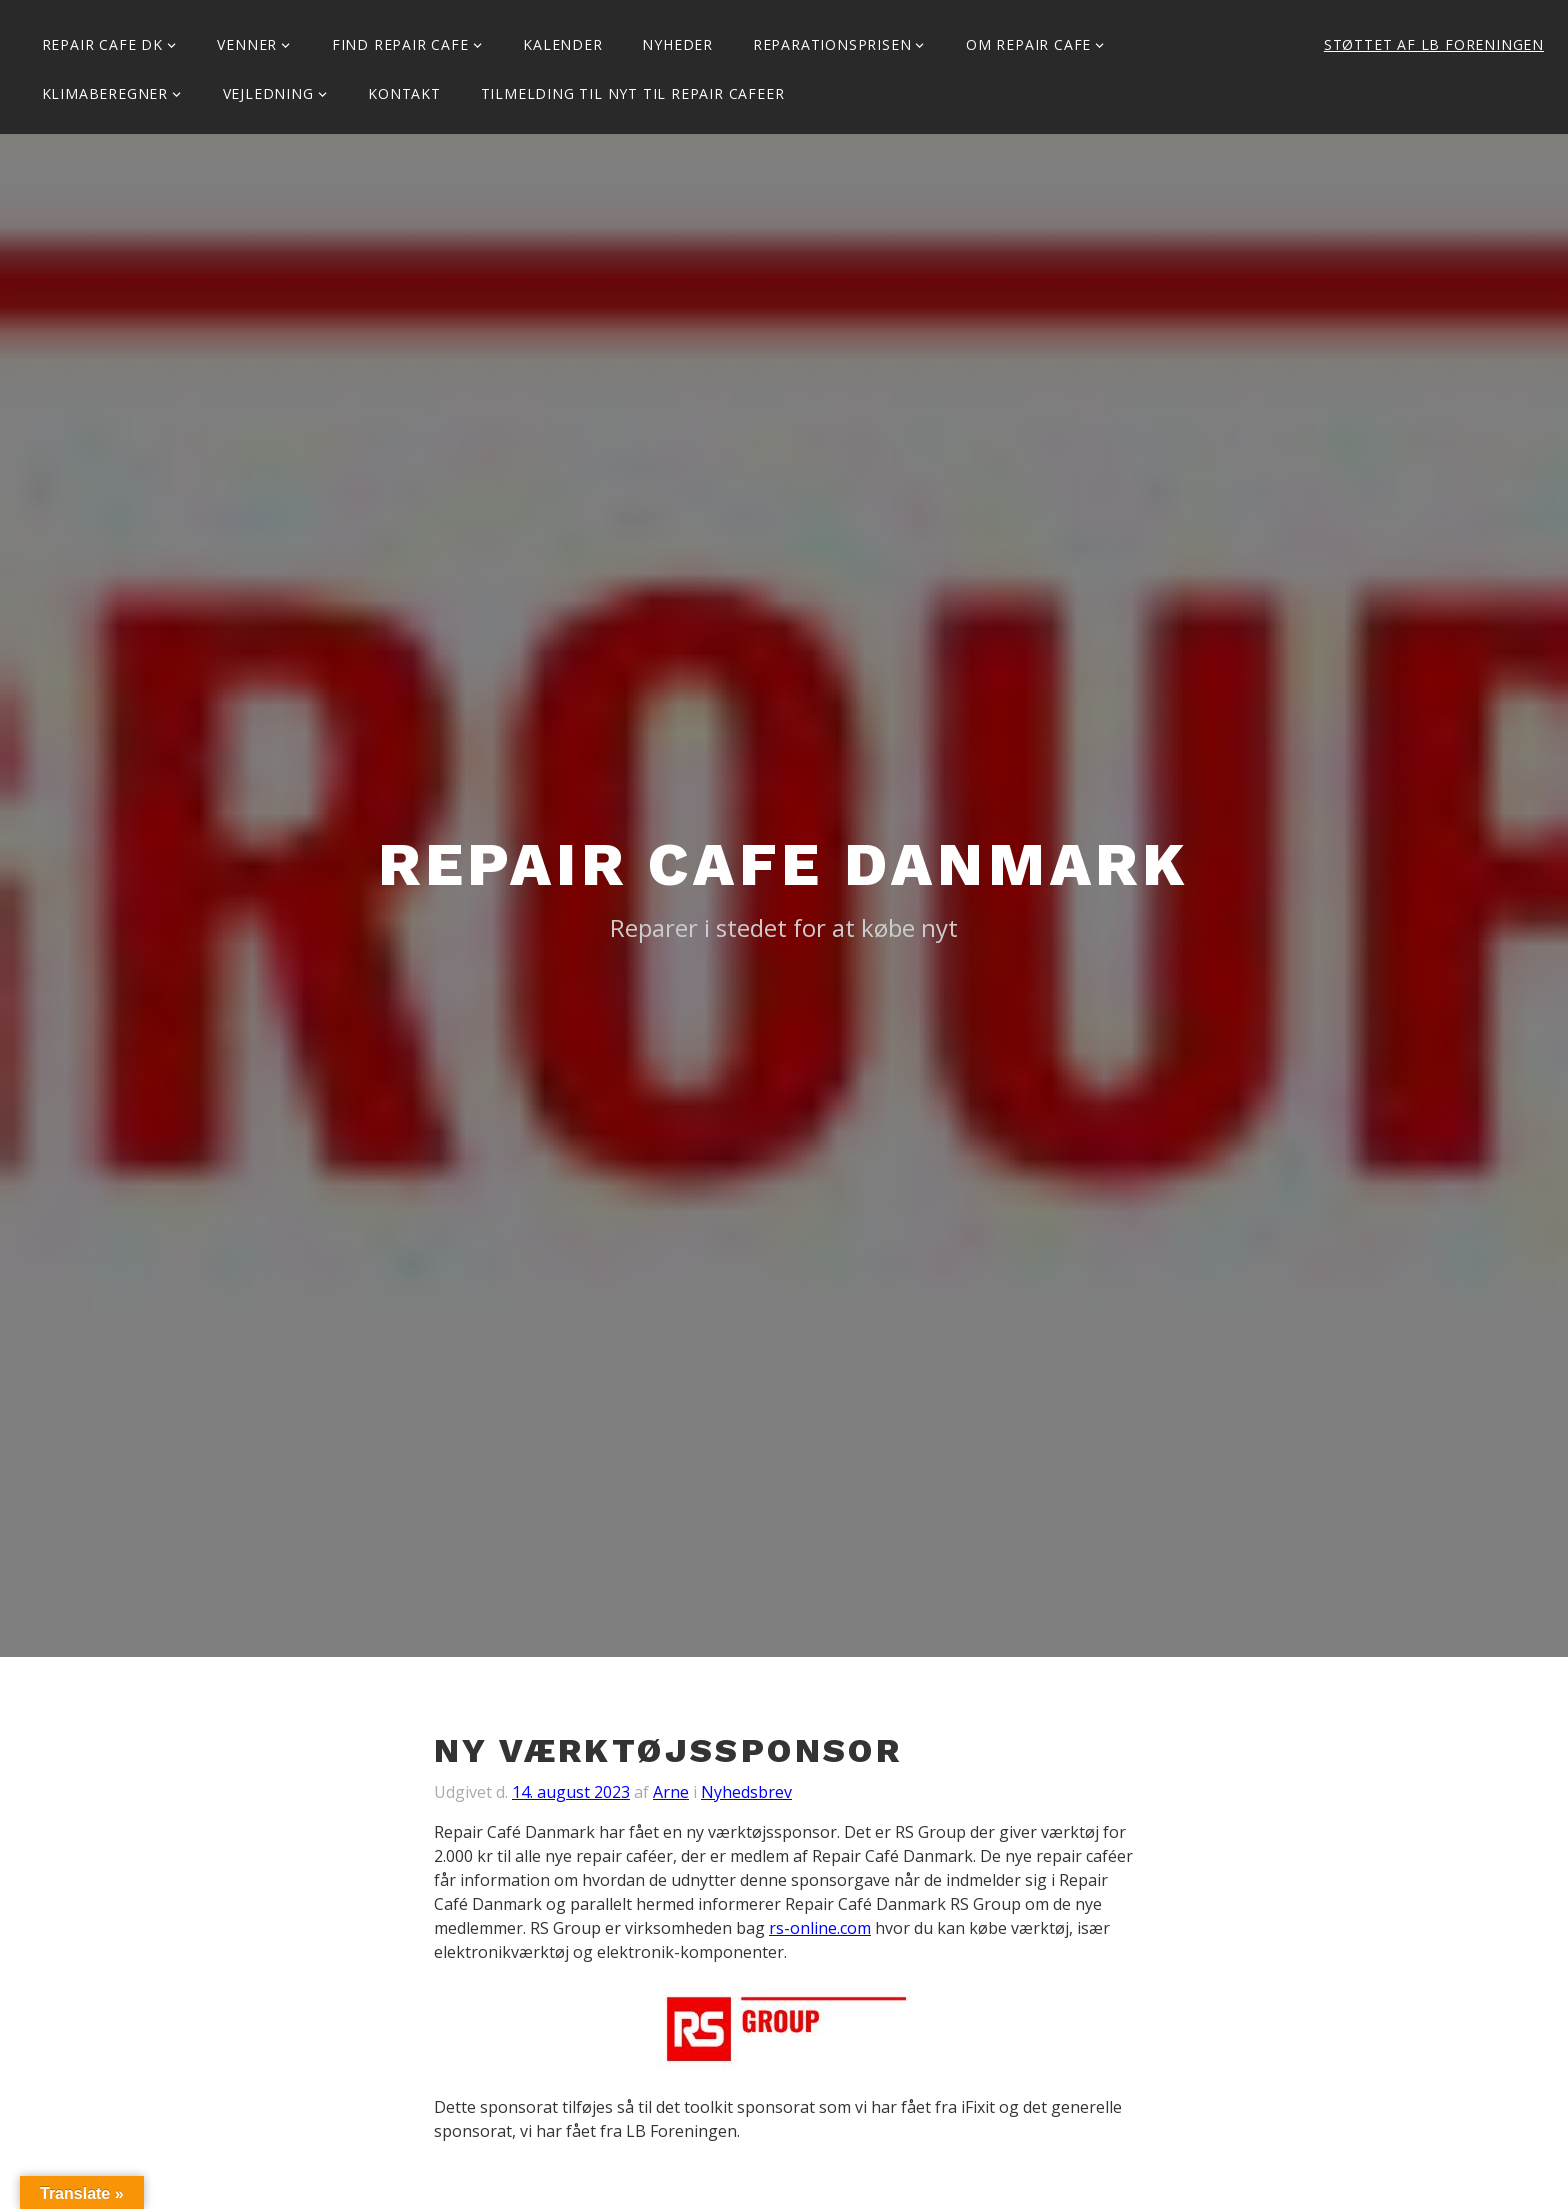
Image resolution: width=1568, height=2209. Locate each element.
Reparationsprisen (832, 44)
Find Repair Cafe (400, 44)
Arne (671, 1792)
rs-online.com (820, 1928)
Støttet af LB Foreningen (1434, 44)
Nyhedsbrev (746, 1792)
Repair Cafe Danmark (784, 864)
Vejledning (268, 93)
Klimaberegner (105, 93)
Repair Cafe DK (102, 44)
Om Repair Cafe (1028, 44)
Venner (247, 44)
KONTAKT (404, 93)
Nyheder (677, 44)
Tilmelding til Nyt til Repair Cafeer (633, 93)
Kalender (562, 44)
